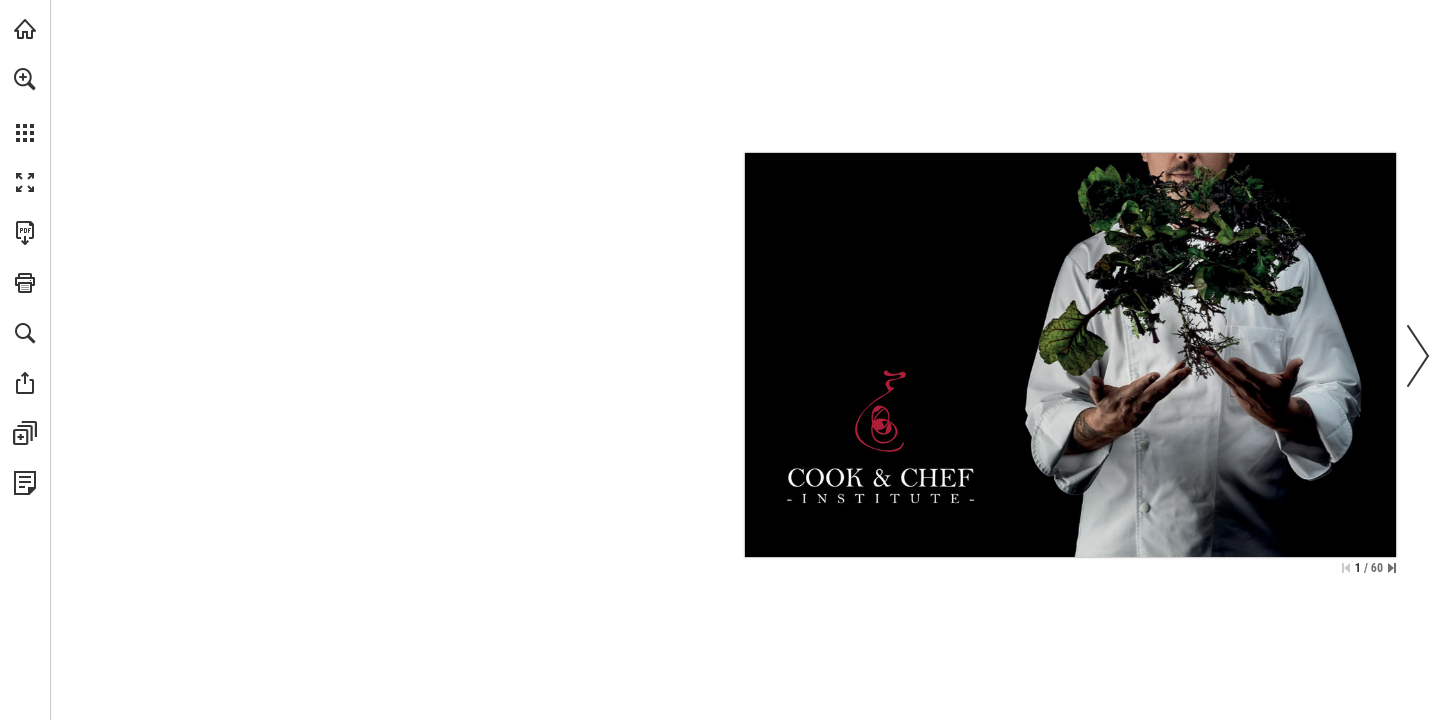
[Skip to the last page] (1392, 568)
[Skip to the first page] (1346, 568)
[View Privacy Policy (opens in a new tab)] (25, 483)
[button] (25, 79)
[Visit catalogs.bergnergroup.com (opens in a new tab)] (25, 29)
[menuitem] (25, 105)
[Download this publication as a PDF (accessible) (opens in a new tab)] (25, 233)
